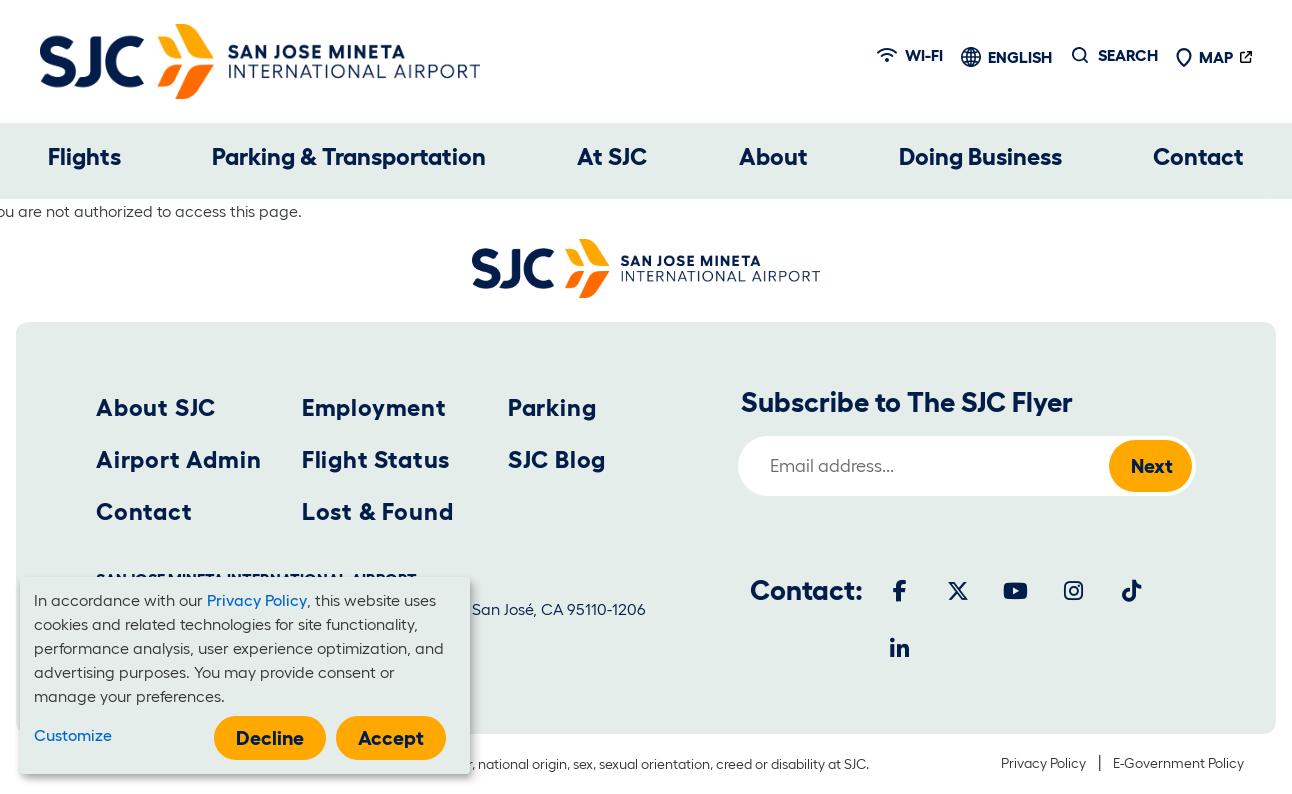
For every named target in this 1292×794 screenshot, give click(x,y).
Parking (552, 407)
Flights (84, 156)
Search (1128, 55)
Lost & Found (378, 511)
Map (1204, 57)
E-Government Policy (1178, 763)
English (1020, 57)
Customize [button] (73, 735)
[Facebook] (900, 591)
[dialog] (245, 675)
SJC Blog (557, 459)
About (773, 156)
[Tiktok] (1132, 591)
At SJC (612, 156)
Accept (391, 738)
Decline (270, 738)
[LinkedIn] (900, 649)
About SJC (156, 407)
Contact (1198, 156)
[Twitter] (958, 591)
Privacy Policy (1043, 763)
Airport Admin (178, 459)
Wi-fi (910, 55)
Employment (374, 407)
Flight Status (376, 459)
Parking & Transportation (349, 156)
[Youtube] (1016, 591)
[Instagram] (1074, 591)
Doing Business (980, 156)
